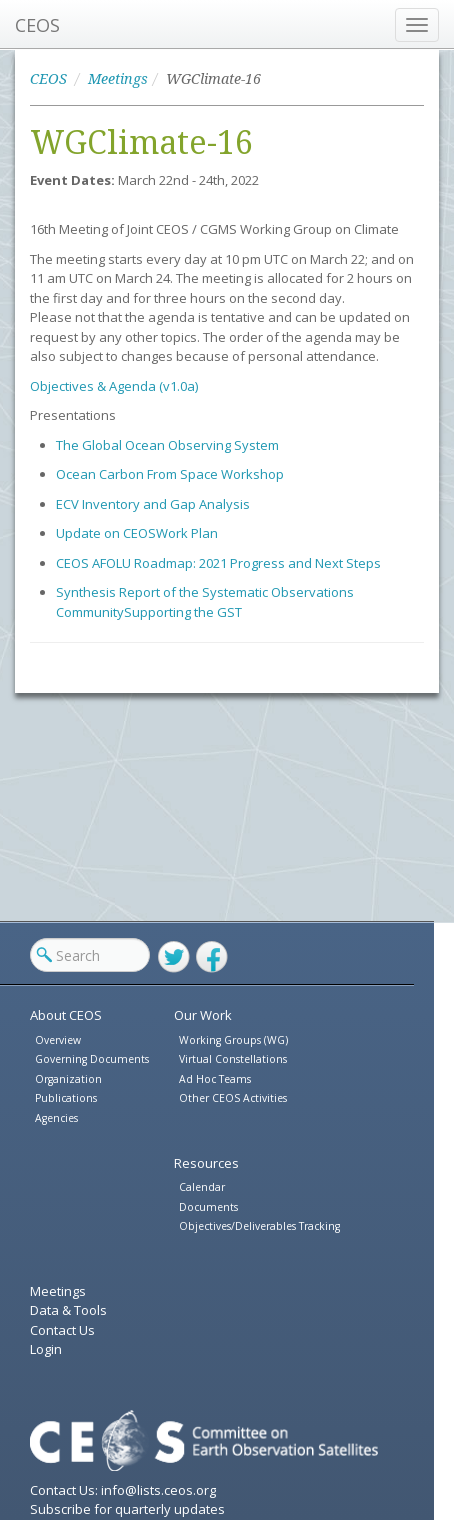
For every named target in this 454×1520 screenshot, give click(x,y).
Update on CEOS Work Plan (137, 533)
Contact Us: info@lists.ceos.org (123, 1490)
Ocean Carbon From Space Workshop (170, 474)
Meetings (118, 79)
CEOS (37, 25)
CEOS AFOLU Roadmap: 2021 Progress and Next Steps (218, 563)
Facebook (212, 957)
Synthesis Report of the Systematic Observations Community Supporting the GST (205, 602)
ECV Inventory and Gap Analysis (153, 504)
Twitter (174, 957)
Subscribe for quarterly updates (127, 1509)
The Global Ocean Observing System (167, 445)
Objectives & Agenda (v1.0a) (114, 386)
